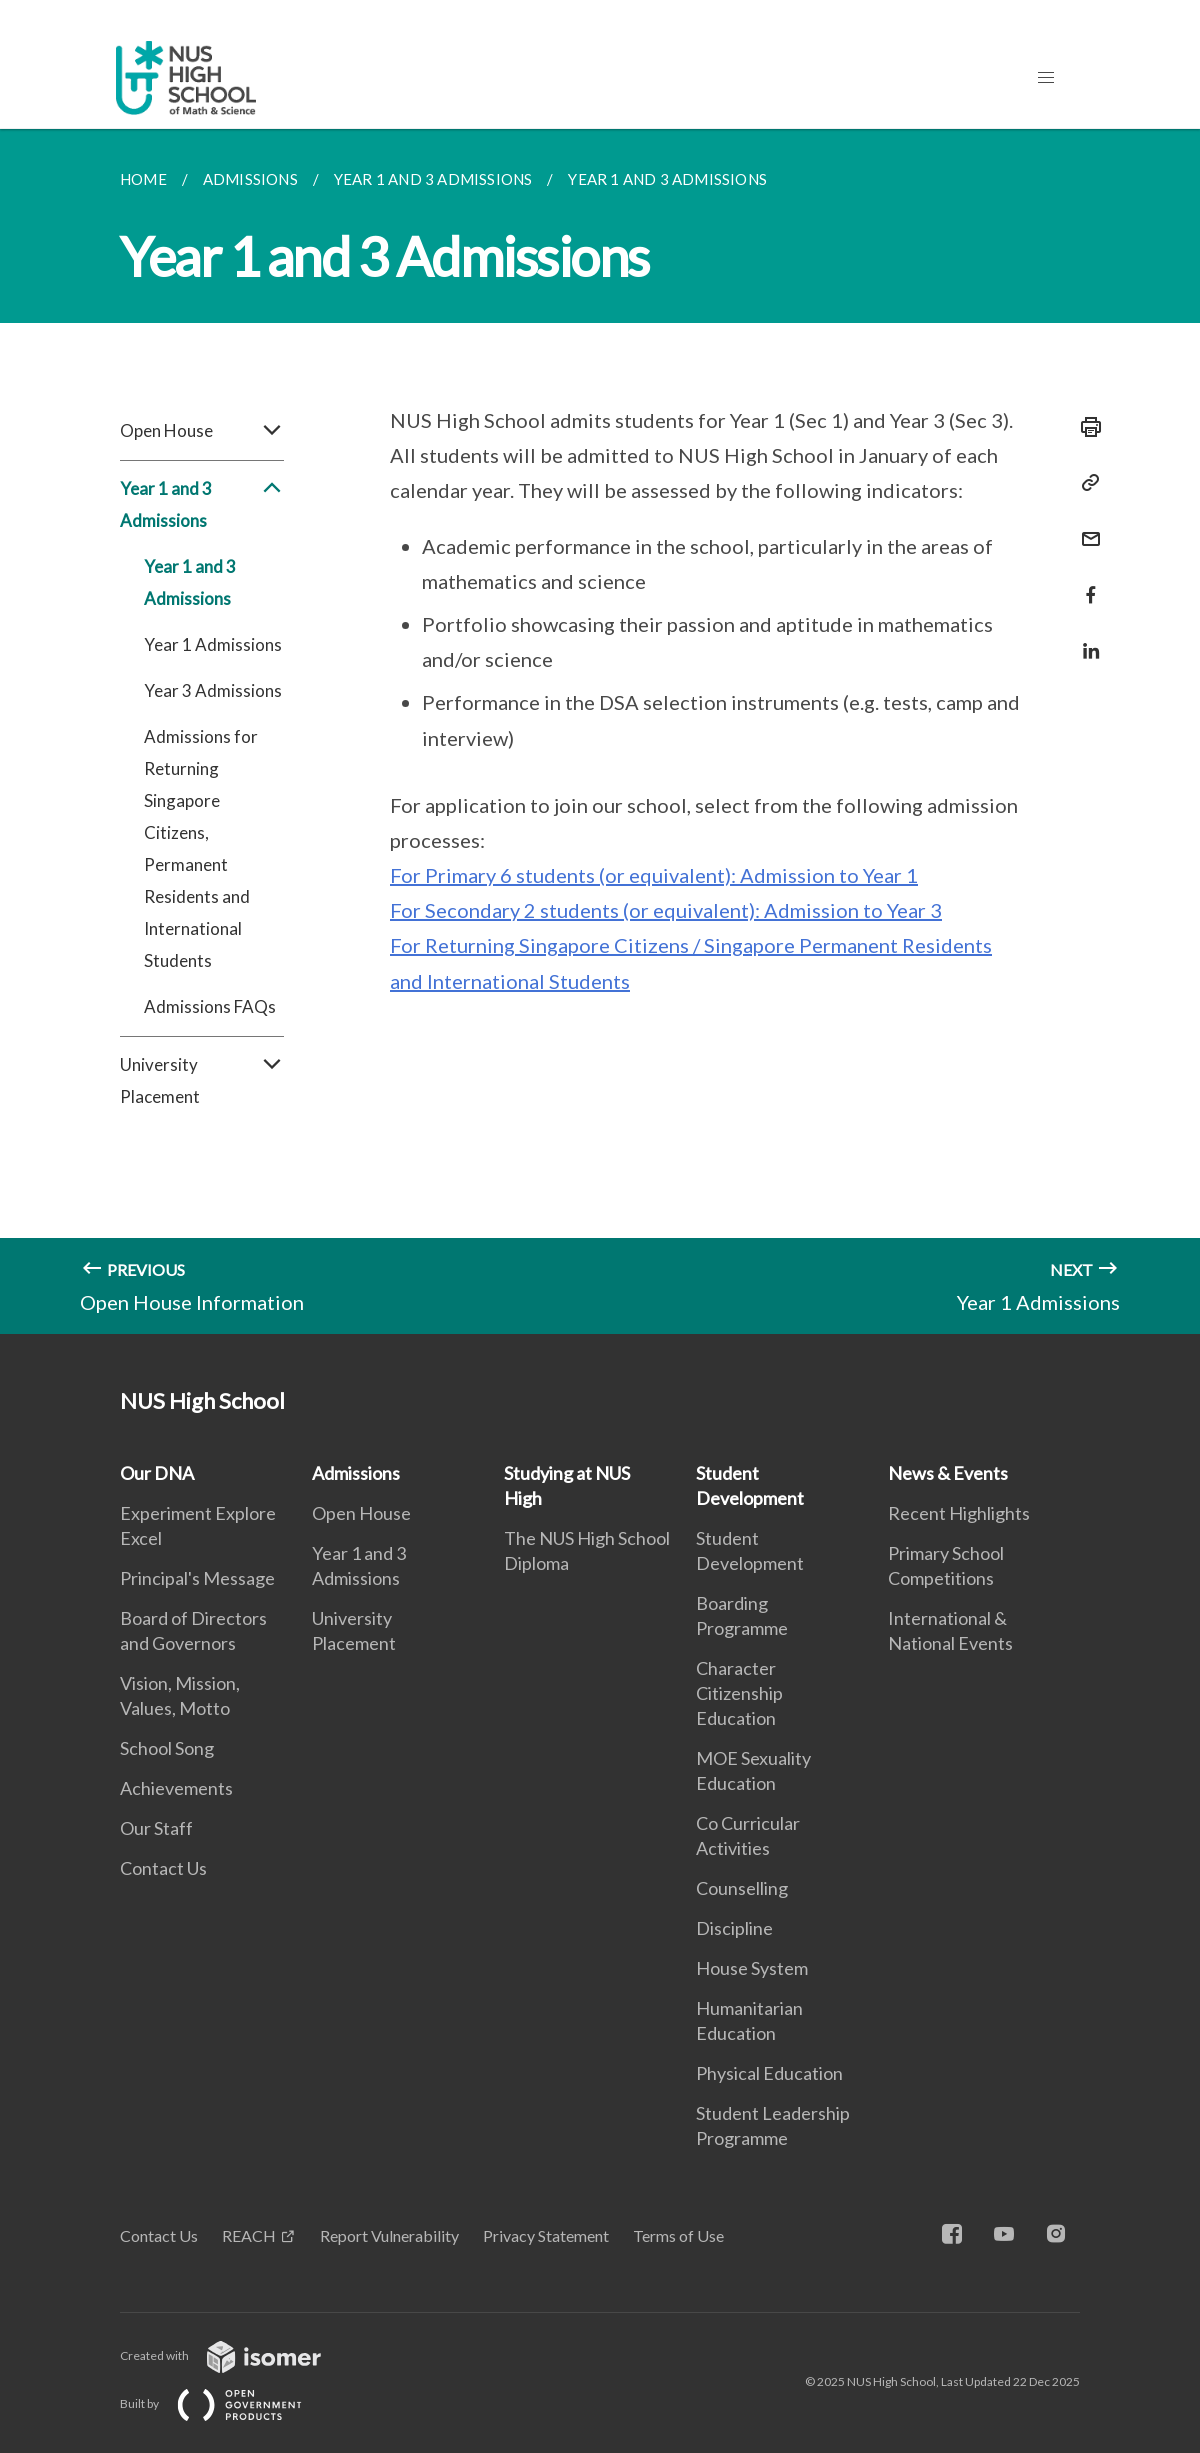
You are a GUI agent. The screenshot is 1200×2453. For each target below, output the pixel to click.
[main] (600, 731)
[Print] (1085, 427)
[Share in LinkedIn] (1085, 638)
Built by (227, 2403)
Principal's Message (197, 1578)
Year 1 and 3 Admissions (202, 505)
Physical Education (769, 2073)
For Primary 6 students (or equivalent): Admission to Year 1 (654, 875)
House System (752, 1968)
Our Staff (156, 1828)
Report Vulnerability (389, 2235)
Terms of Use (678, 2235)
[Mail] (1085, 526)
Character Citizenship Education (739, 1693)
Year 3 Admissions (213, 690)
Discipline (734, 1928)
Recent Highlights (959, 1513)
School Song (167, 1748)
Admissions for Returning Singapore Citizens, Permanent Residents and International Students (201, 848)
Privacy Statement (546, 2235)
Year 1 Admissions (213, 644)
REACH (249, 2235)
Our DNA (157, 1473)
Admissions (356, 1473)
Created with (236, 2355)
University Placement (202, 1081)
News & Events (948, 1473)
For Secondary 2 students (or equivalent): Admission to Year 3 (666, 910)
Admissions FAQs (210, 1006)
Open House (202, 431)
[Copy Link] (1085, 483)
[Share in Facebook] (1085, 582)
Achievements (176, 1788)
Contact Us (163, 1868)
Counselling (742, 1888)
